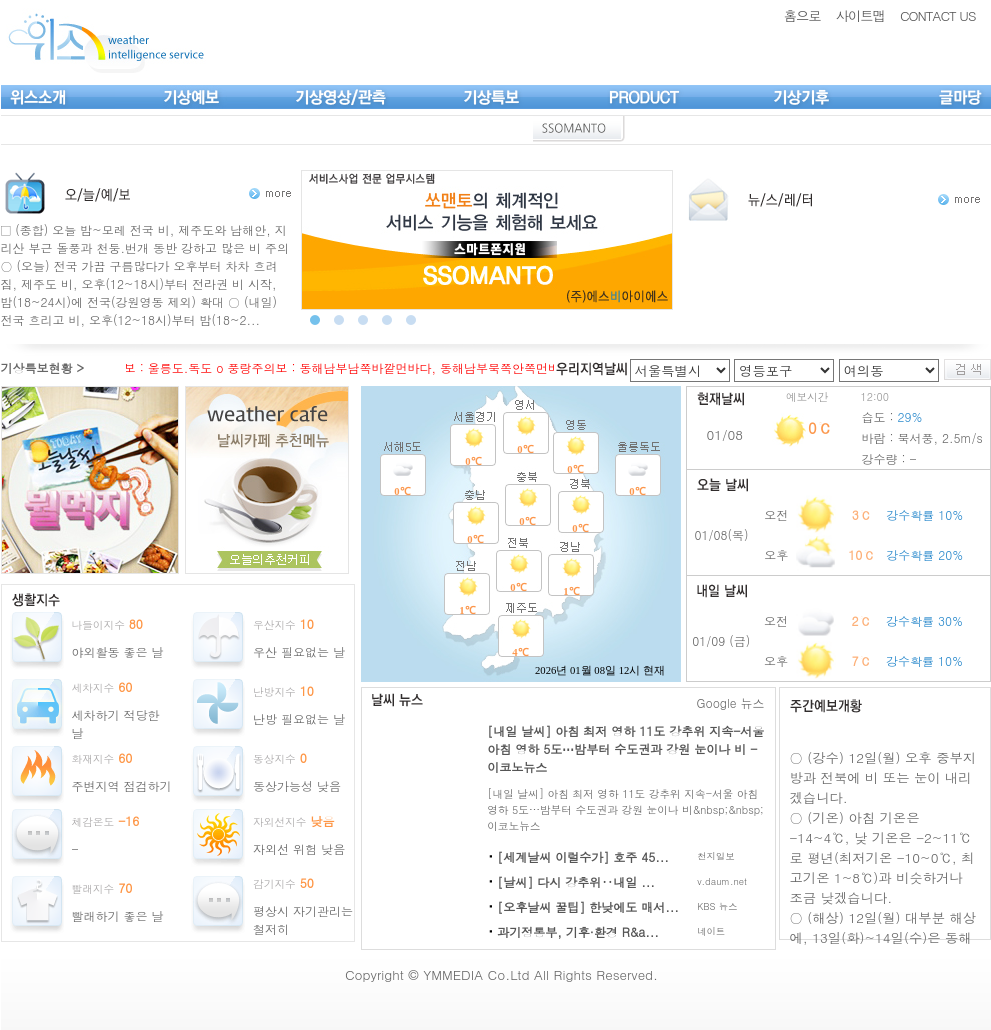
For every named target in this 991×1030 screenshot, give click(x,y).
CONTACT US (938, 15)
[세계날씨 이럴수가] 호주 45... (583, 856)
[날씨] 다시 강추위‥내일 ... (576, 881)
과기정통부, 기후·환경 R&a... (578, 931)
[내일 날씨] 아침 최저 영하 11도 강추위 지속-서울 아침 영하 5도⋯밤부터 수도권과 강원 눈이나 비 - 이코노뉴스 (625, 748)
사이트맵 (860, 15)
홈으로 (802, 15)
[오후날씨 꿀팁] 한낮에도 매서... (588, 906)
